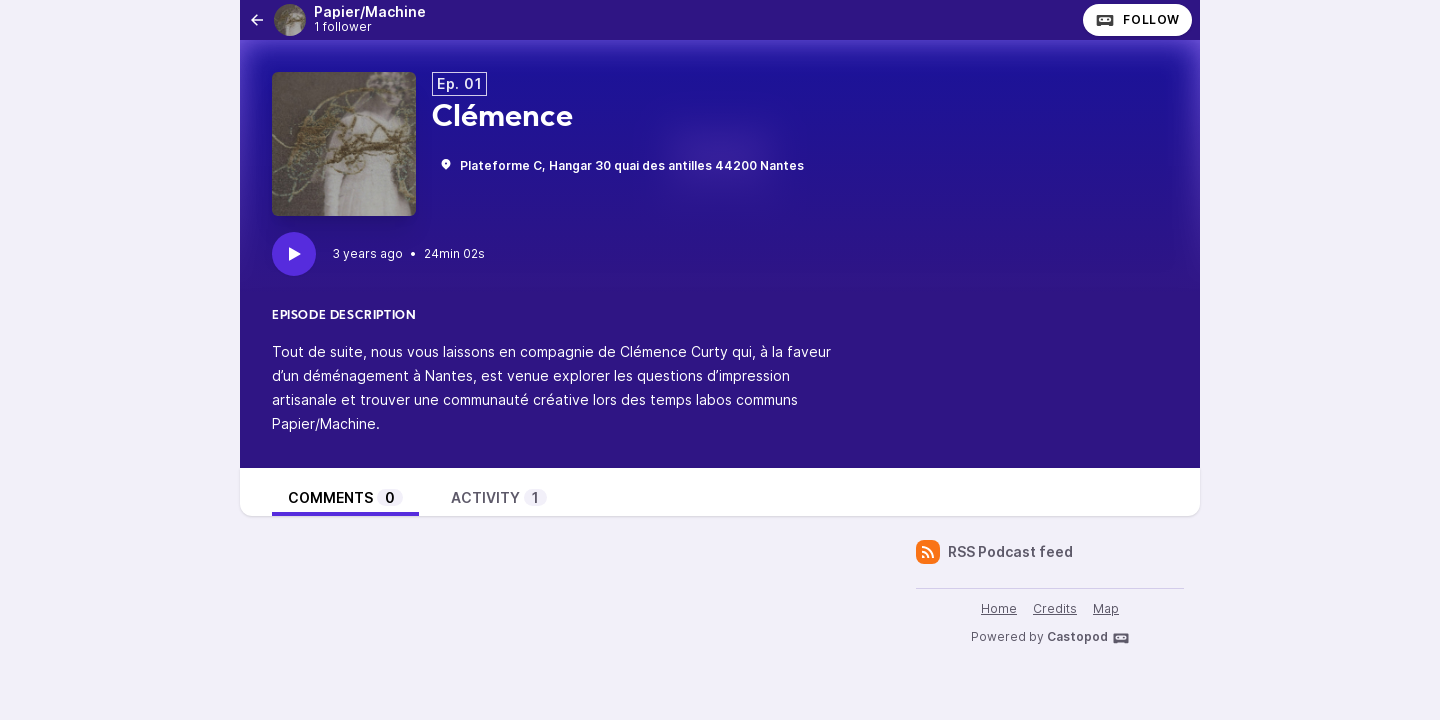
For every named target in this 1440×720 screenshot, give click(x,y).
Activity (499, 497)
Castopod (1088, 638)
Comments (345, 497)
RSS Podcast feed (994, 552)
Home (999, 608)
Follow (1137, 20)
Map (1106, 608)
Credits (1055, 608)
